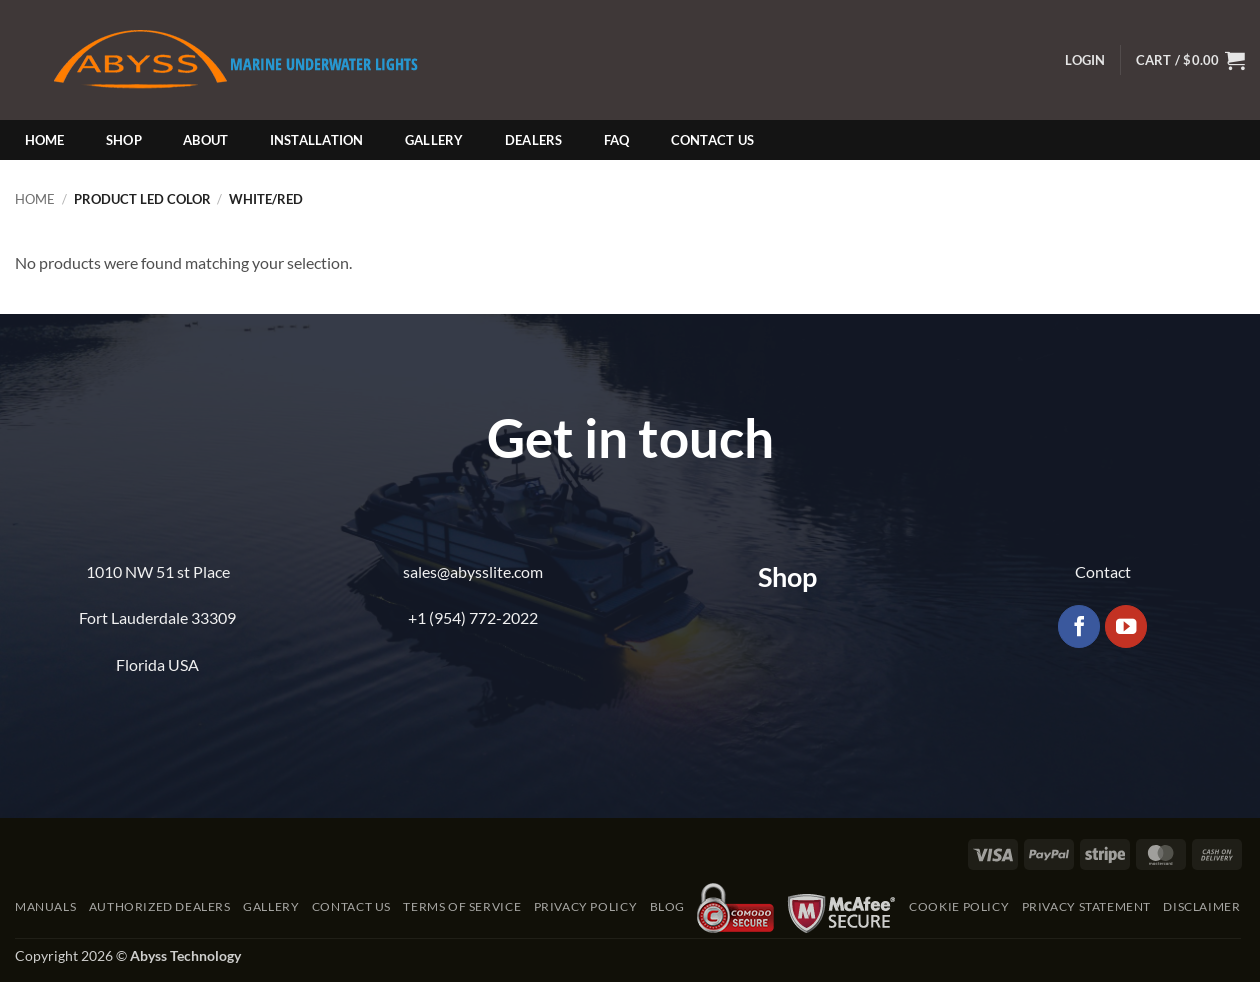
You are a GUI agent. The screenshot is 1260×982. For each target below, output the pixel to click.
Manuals (45, 906)
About (205, 140)
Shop (124, 140)
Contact (1103, 571)
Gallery (434, 140)
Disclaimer (1201, 906)
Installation (317, 140)
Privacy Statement (1086, 906)
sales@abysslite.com (473, 571)
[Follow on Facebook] (1079, 626)
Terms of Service (462, 906)
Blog (667, 906)
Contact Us (713, 140)
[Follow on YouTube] (1126, 626)
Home (45, 140)
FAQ (617, 140)
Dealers (534, 140)
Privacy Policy (586, 906)
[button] (1085, 60)
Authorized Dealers (160, 906)
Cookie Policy (959, 906)
